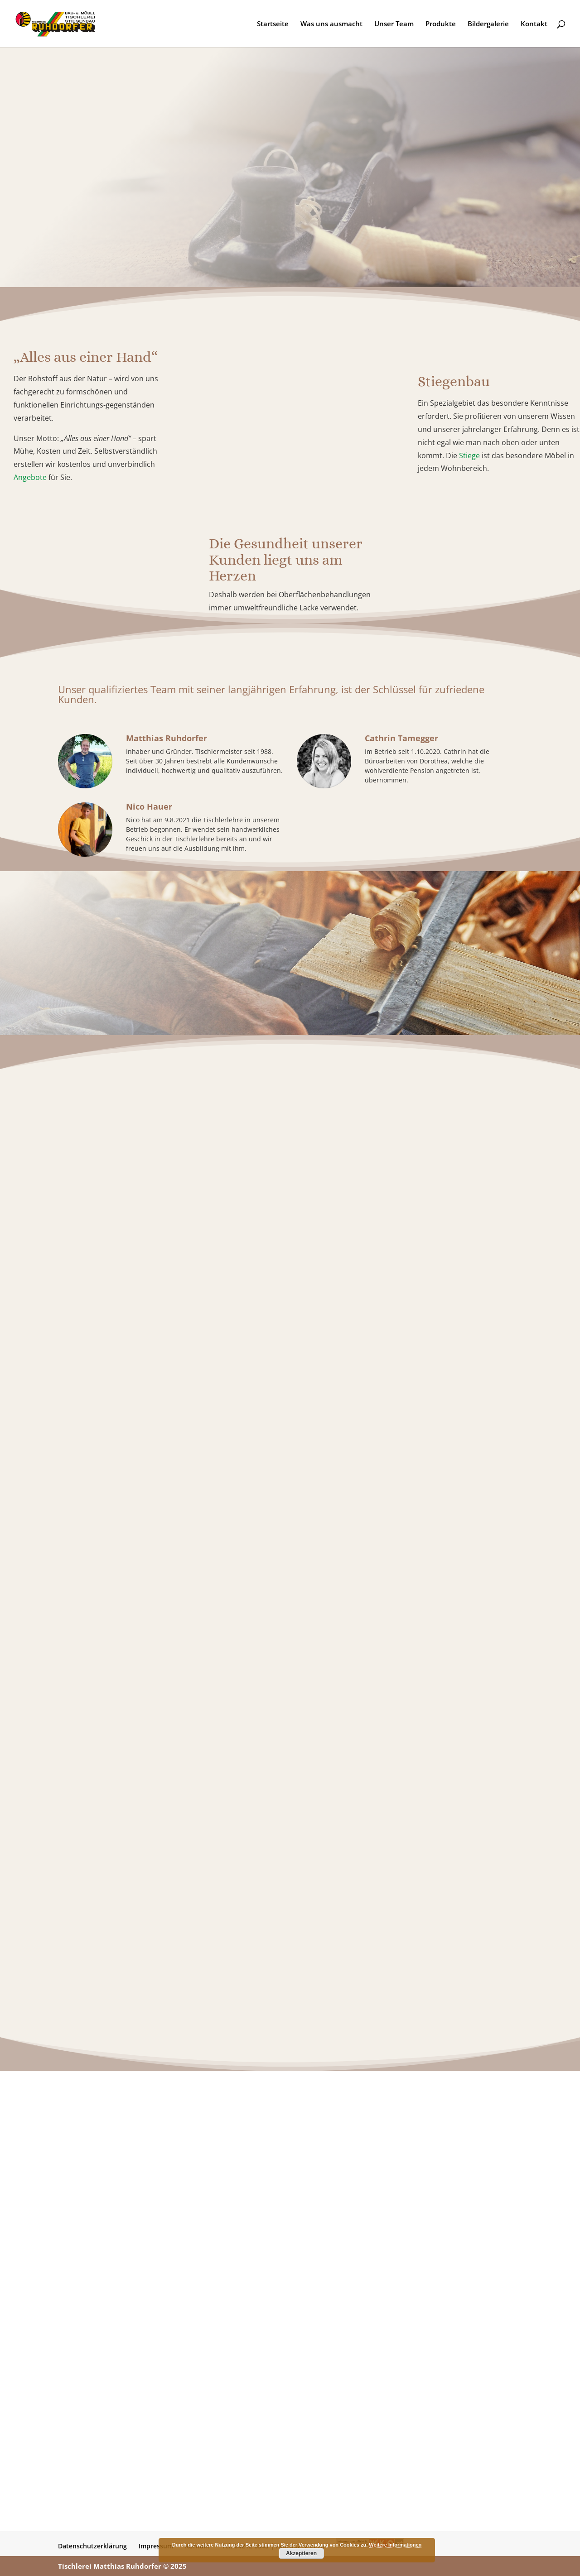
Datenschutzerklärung (92, 2546)
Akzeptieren (301, 2553)
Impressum (156, 2546)
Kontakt (534, 24)
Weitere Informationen (395, 2544)
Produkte (440, 24)
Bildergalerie (488, 24)
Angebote (30, 477)
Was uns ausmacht (331, 24)
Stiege (469, 456)
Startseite (273, 24)
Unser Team (394, 24)
